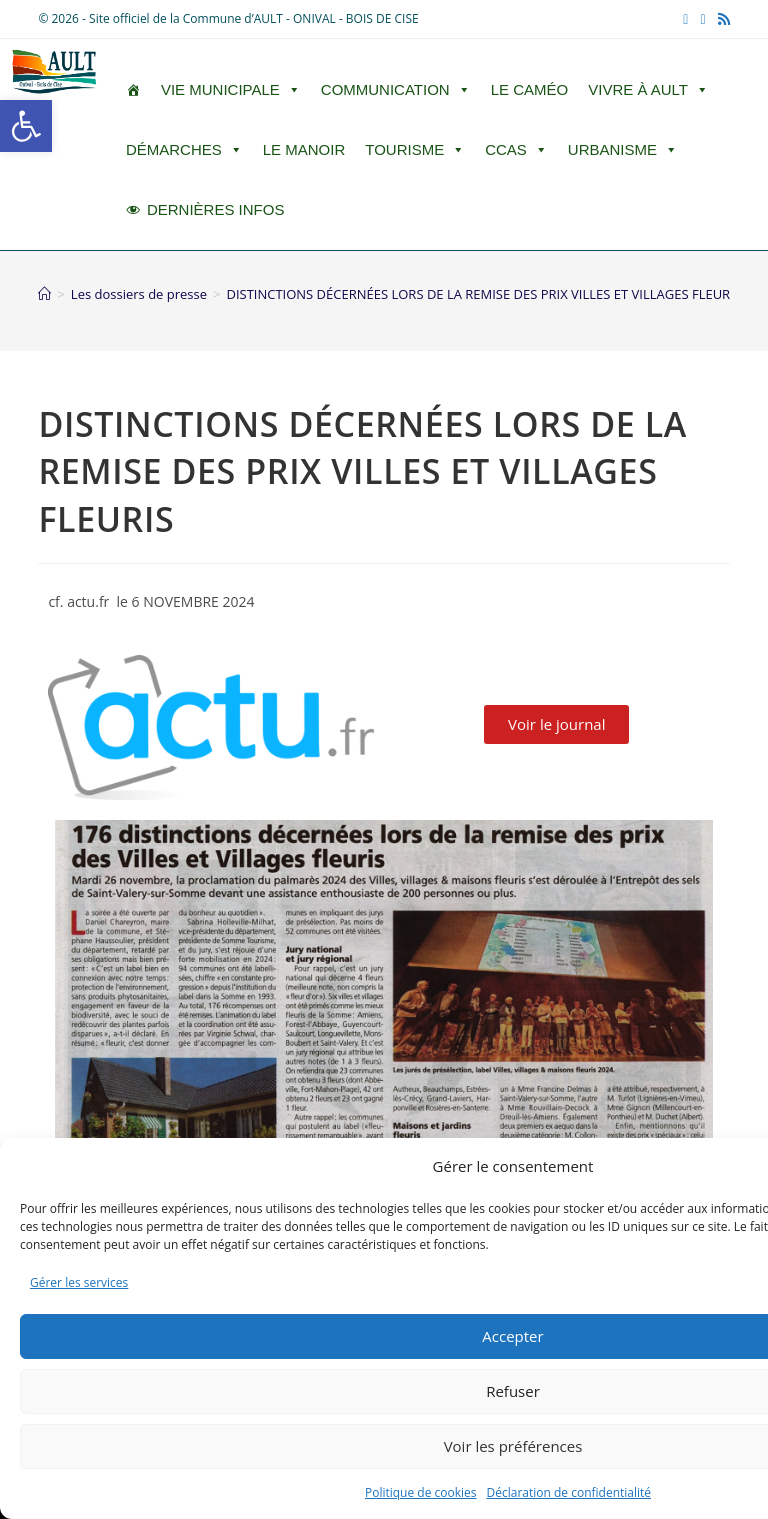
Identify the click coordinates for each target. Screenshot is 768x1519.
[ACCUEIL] (133, 90)
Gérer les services (79, 1282)
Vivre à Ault (648, 90)
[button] (26, 126)
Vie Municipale (231, 90)
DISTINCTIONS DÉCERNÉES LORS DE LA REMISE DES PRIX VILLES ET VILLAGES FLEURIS (483, 294)
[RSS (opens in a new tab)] (721, 19)
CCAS (516, 150)
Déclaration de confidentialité (569, 1492)
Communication (396, 90)
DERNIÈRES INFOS (216, 209)
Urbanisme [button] (623, 150)
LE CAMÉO (530, 89)
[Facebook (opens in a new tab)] (685, 19)
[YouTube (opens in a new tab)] (702, 19)
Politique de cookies (421, 1492)
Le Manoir (304, 149)
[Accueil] (44, 294)
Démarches (184, 150)
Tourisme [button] (415, 150)
